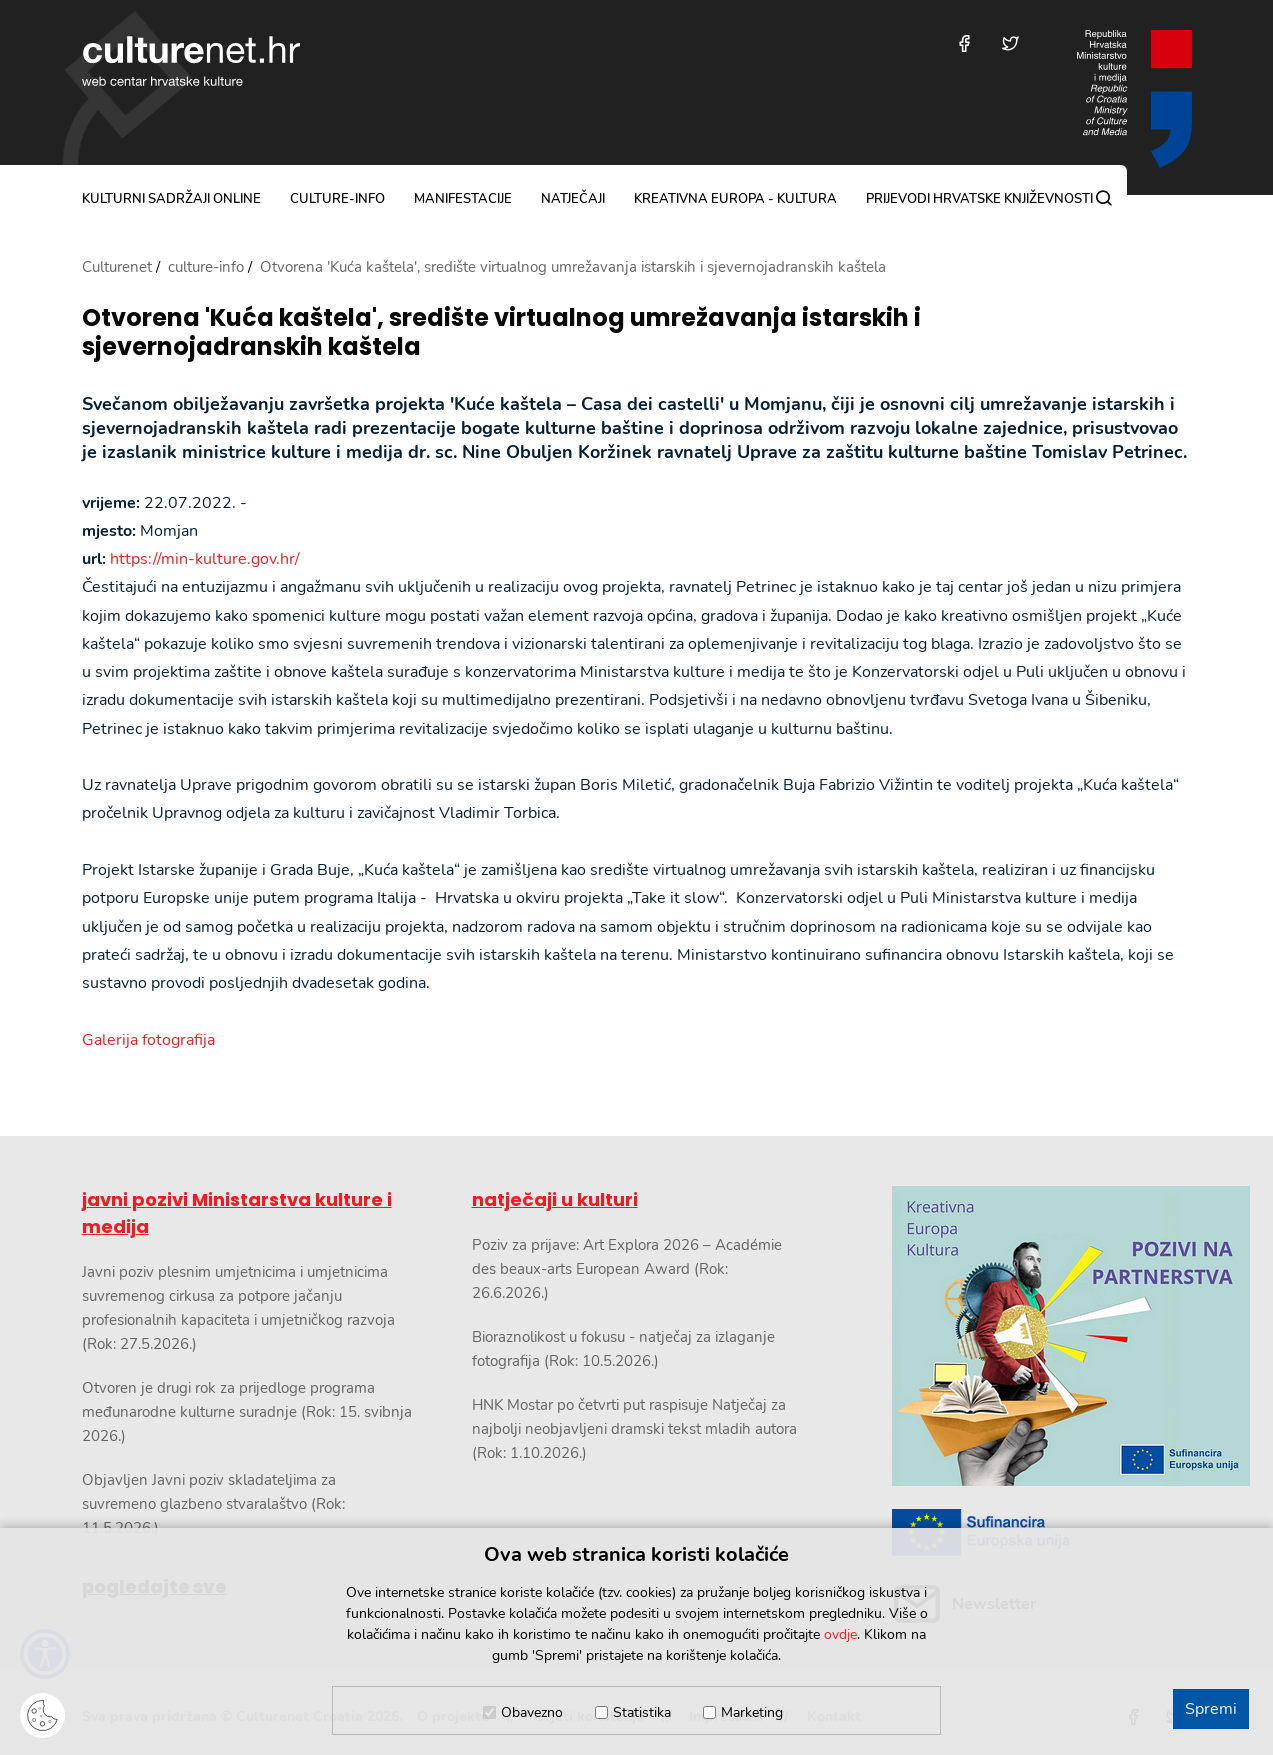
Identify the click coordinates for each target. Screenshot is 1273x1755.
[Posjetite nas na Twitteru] (1010, 43)
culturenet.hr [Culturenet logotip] (191, 61)
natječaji (573, 199)
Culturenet (117, 267)
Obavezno (532, 1712)
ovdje (840, 1634)
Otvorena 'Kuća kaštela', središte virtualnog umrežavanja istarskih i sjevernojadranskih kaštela (501, 333)
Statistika (642, 1712)
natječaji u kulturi (555, 1199)
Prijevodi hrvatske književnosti (979, 199)
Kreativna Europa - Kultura (735, 199)
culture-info (337, 199)
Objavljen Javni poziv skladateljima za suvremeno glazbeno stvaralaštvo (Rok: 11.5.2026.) (213, 1504)
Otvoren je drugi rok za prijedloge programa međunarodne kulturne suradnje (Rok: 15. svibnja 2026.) (247, 1412)
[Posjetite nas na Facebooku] (964, 43)
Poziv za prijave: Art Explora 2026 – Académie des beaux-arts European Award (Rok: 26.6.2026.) (627, 1269)
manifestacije (463, 199)
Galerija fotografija (148, 1040)
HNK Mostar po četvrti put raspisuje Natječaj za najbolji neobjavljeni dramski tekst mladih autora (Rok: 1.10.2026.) (634, 1429)
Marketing (752, 1712)
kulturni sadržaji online (171, 199)
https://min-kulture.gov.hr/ (205, 559)
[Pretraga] (1104, 198)
